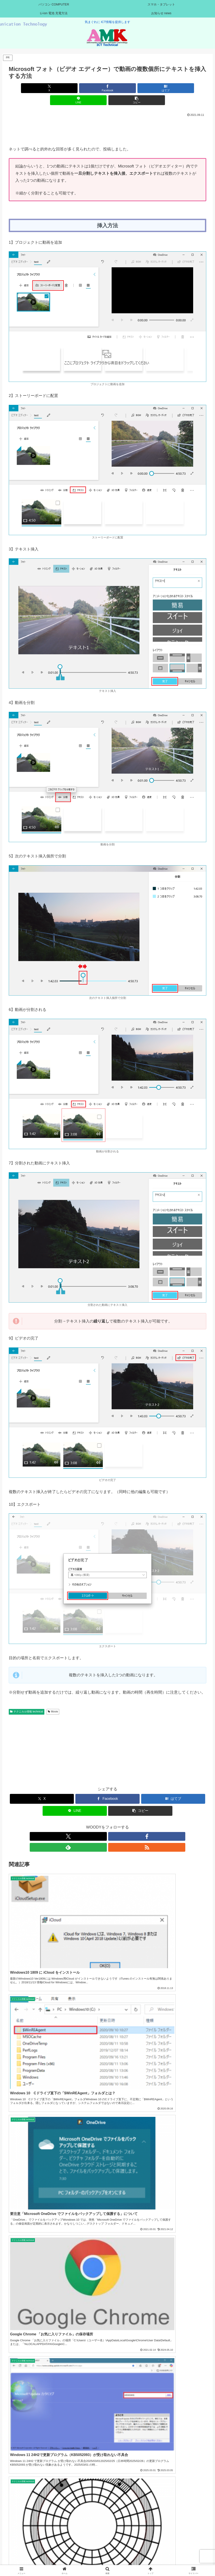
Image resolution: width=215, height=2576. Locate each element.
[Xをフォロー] (92, 1824)
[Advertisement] (107, 118)
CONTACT (75, 2562)
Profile (91, 2562)
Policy (104, 2562)
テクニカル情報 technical (26, 1699)
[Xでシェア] (41, 88)
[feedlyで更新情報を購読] (112, 1824)
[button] (174, 88)
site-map (119, 2562)
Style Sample (138, 2562)
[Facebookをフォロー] (102, 1824)
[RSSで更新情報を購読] (122, 1824)
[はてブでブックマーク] (107, 88)
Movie (53, 1699)
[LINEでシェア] (141, 88)
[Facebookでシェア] (74, 88)
